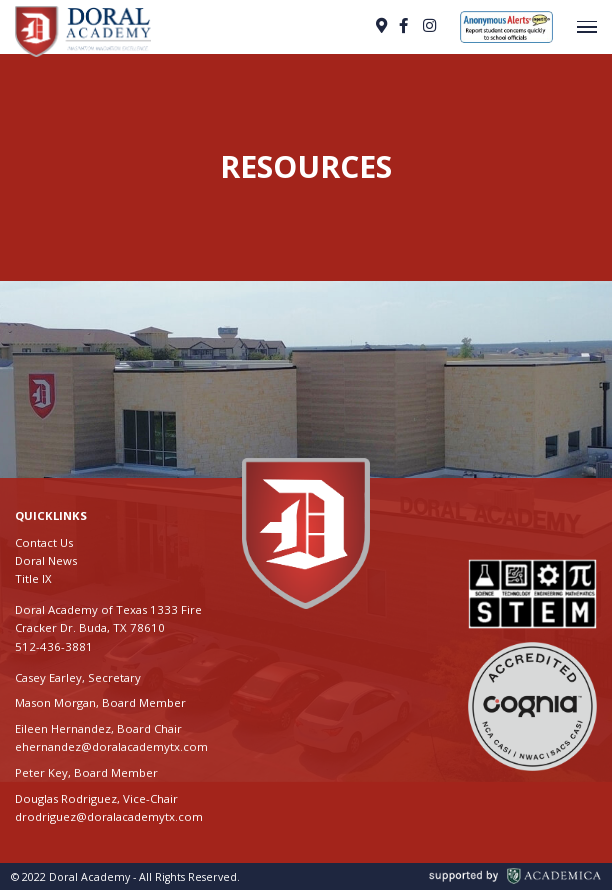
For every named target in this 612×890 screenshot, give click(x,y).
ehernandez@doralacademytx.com (111, 746)
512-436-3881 (54, 646)
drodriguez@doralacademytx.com (109, 816)
